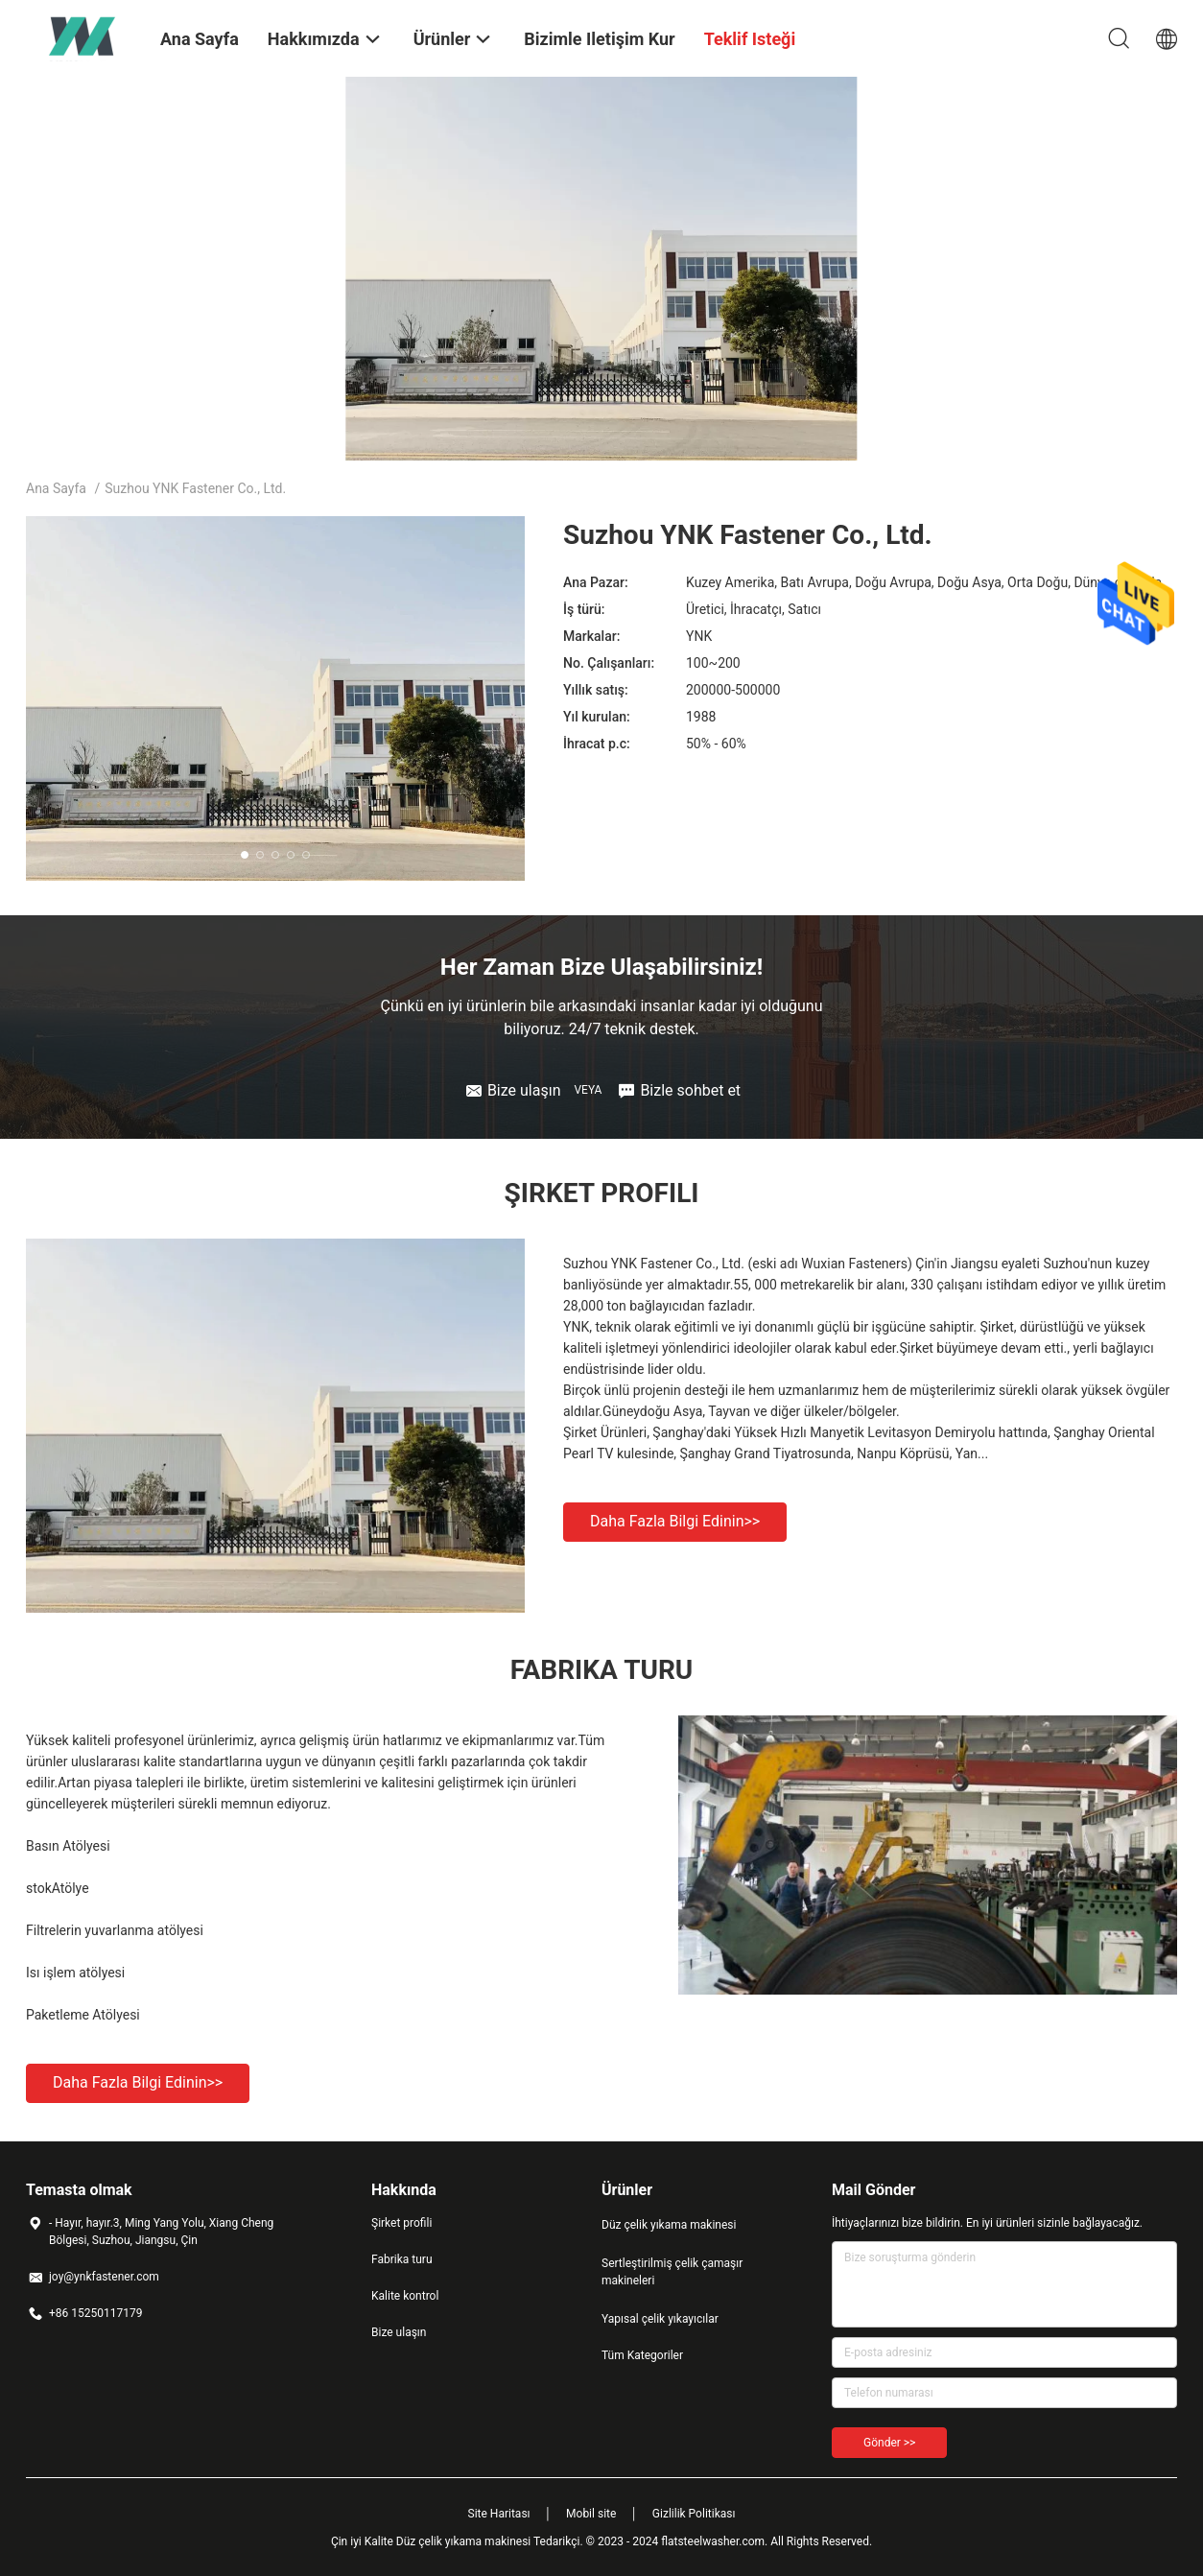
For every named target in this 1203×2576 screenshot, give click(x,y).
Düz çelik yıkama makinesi (669, 2225)
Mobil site (591, 2513)
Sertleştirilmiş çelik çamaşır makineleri (672, 2272)
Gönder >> (889, 2442)
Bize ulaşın (398, 2332)
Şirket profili (401, 2223)
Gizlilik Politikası (694, 2513)
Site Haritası (499, 2513)
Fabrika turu (402, 2259)
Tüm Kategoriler (642, 2355)
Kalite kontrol (404, 2296)
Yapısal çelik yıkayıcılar (660, 2319)
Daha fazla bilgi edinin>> (675, 1521)
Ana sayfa (56, 488)
